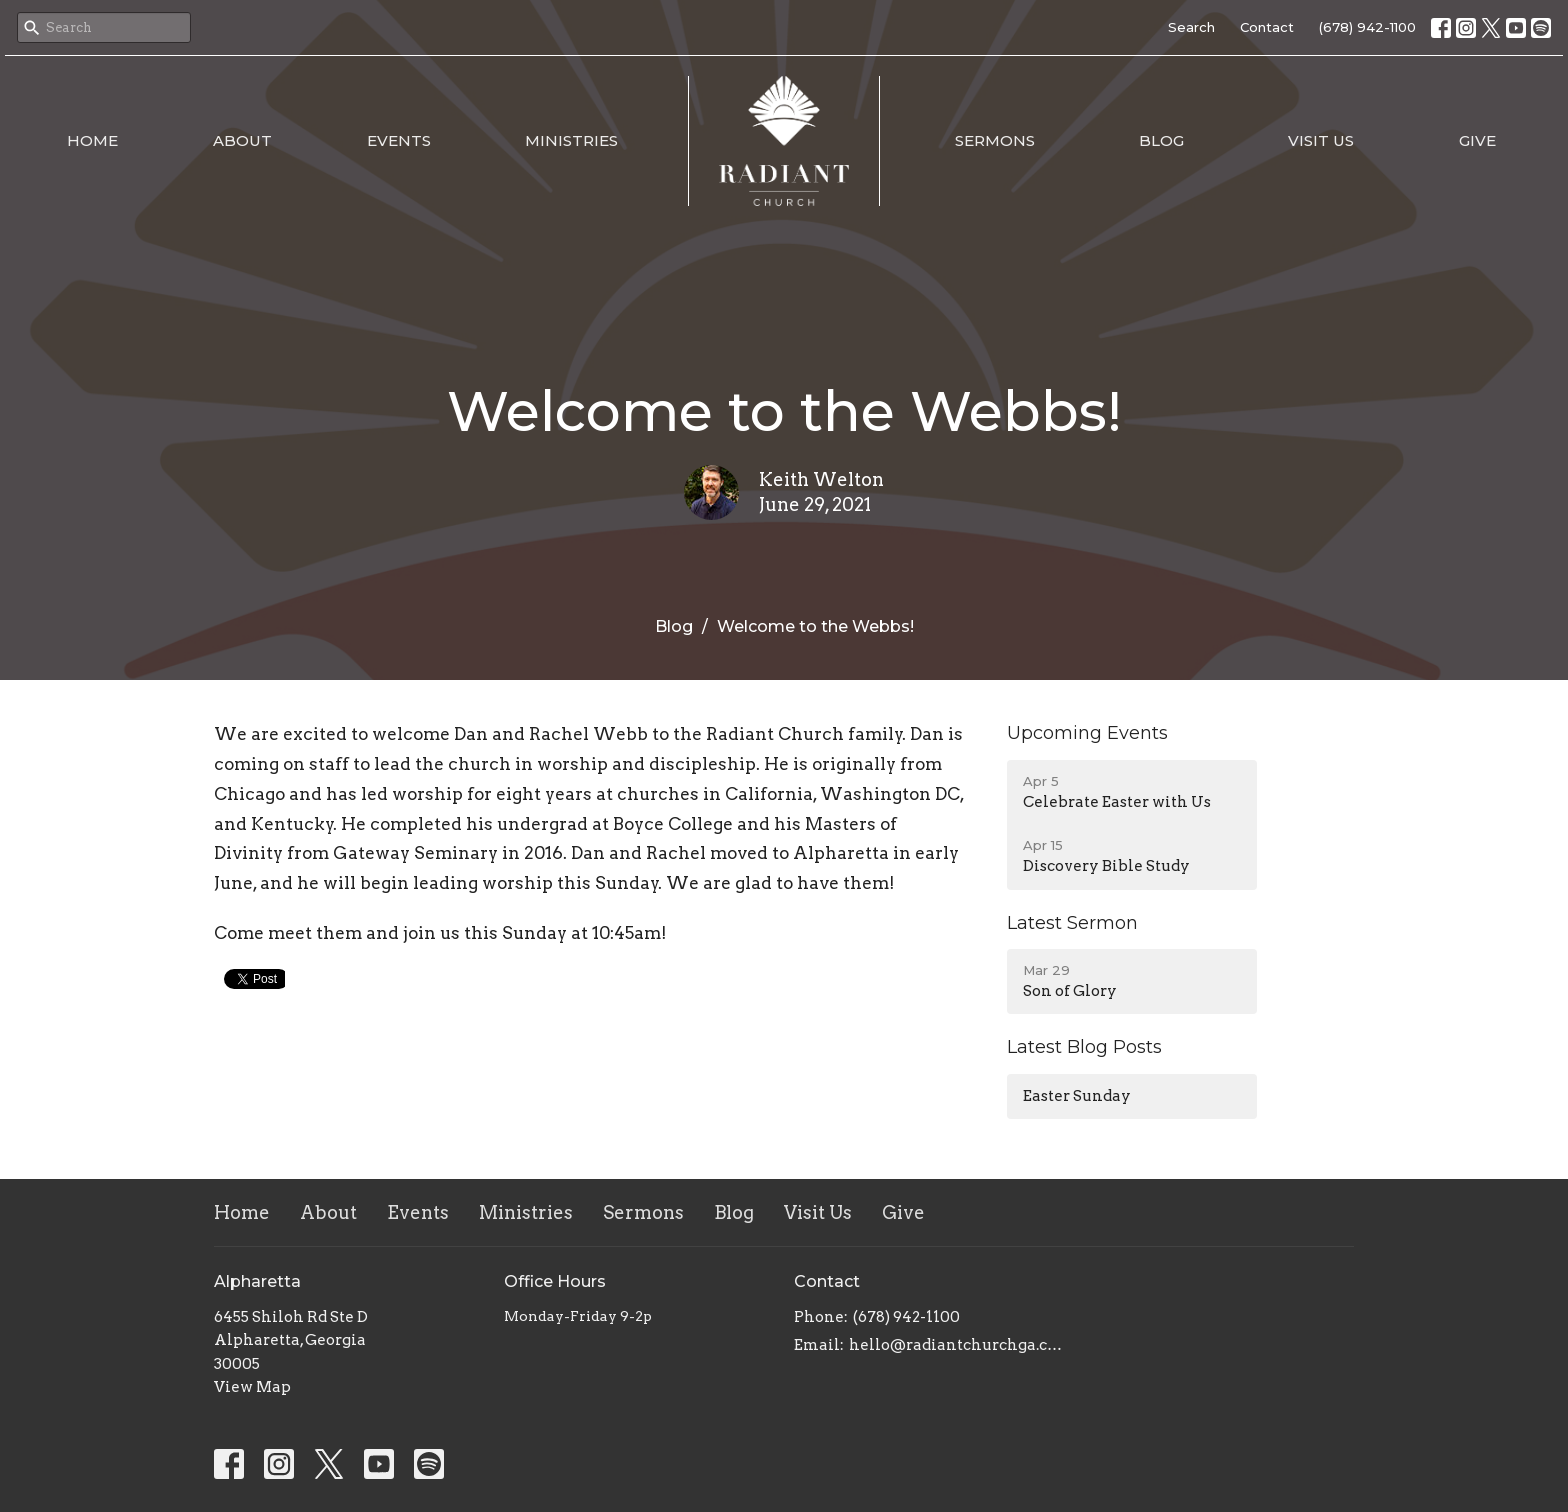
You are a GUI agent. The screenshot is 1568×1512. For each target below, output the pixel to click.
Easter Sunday (1077, 1096)
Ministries (571, 140)
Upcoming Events (1087, 733)
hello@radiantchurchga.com (956, 1345)
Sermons (995, 140)
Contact (1267, 27)
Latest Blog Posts (1084, 1047)
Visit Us (1321, 140)
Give (1477, 140)
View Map (252, 1387)
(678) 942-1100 (1367, 27)
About (242, 140)
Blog (1161, 140)
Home (92, 140)
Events (399, 140)
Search (1191, 27)
